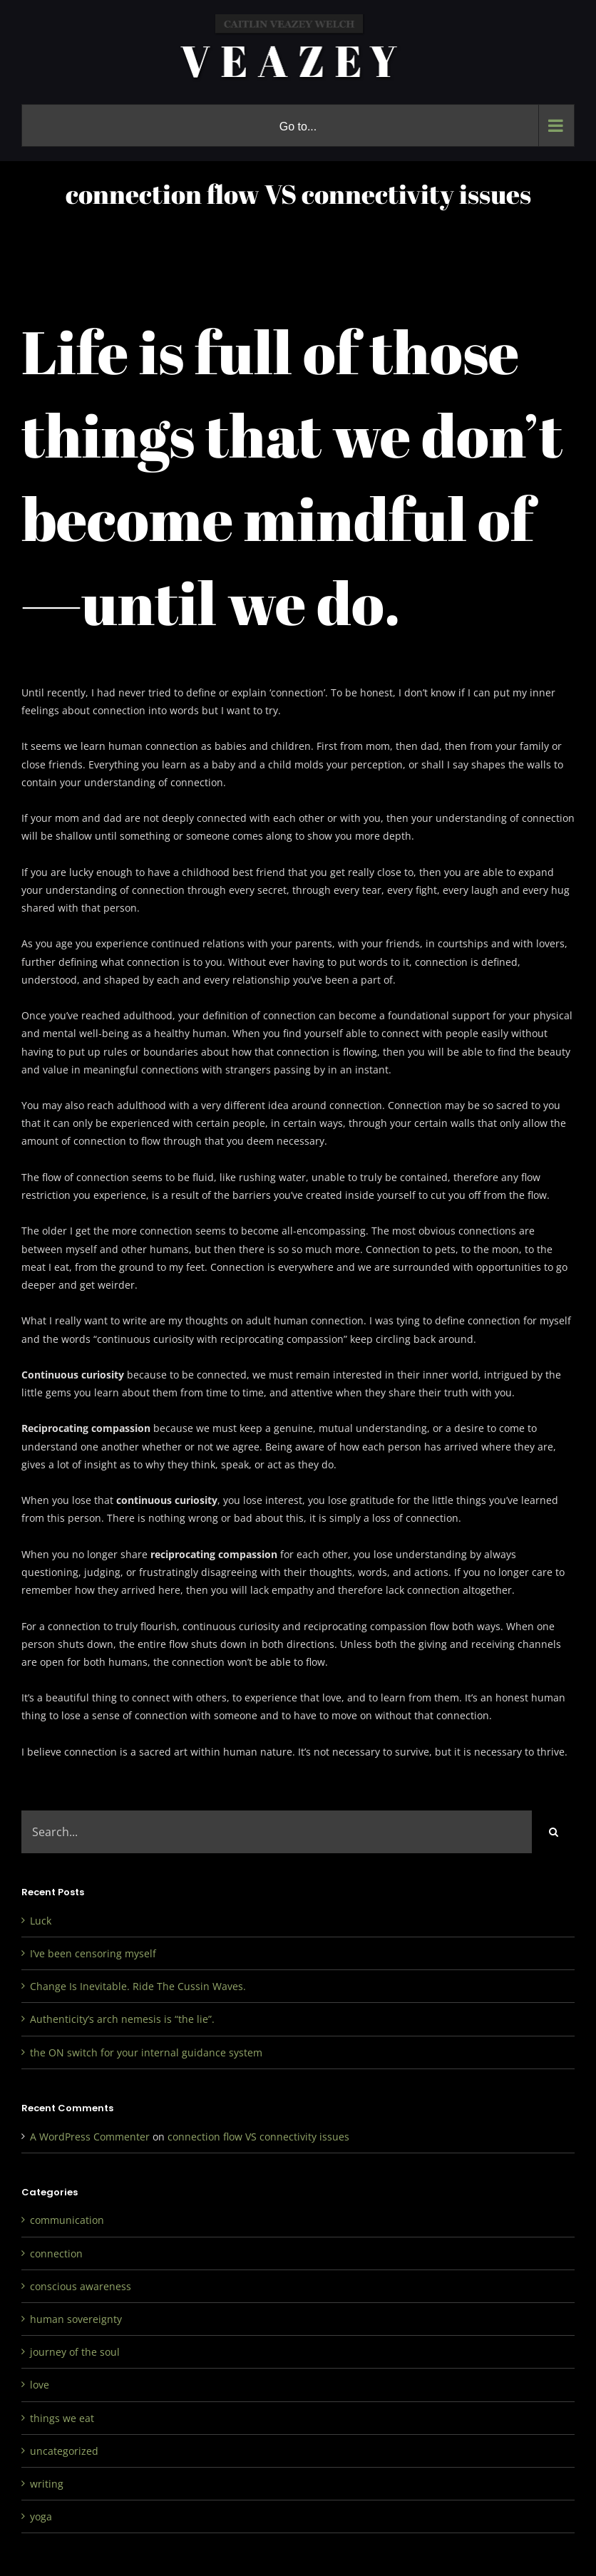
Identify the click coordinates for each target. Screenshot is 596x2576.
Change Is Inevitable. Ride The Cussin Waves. (138, 1986)
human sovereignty (76, 2319)
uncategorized (64, 2451)
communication (67, 2220)
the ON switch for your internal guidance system (146, 2052)
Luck (40, 1920)
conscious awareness (80, 2286)
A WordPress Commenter (90, 2136)
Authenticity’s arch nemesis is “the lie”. (122, 2019)
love (39, 2384)
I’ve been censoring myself (93, 1953)
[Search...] (276, 1831)
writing (46, 2483)
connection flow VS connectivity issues (258, 2136)
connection (56, 2253)
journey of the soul (75, 2352)
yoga (41, 2516)
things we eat (62, 2418)
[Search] (553, 1831)
